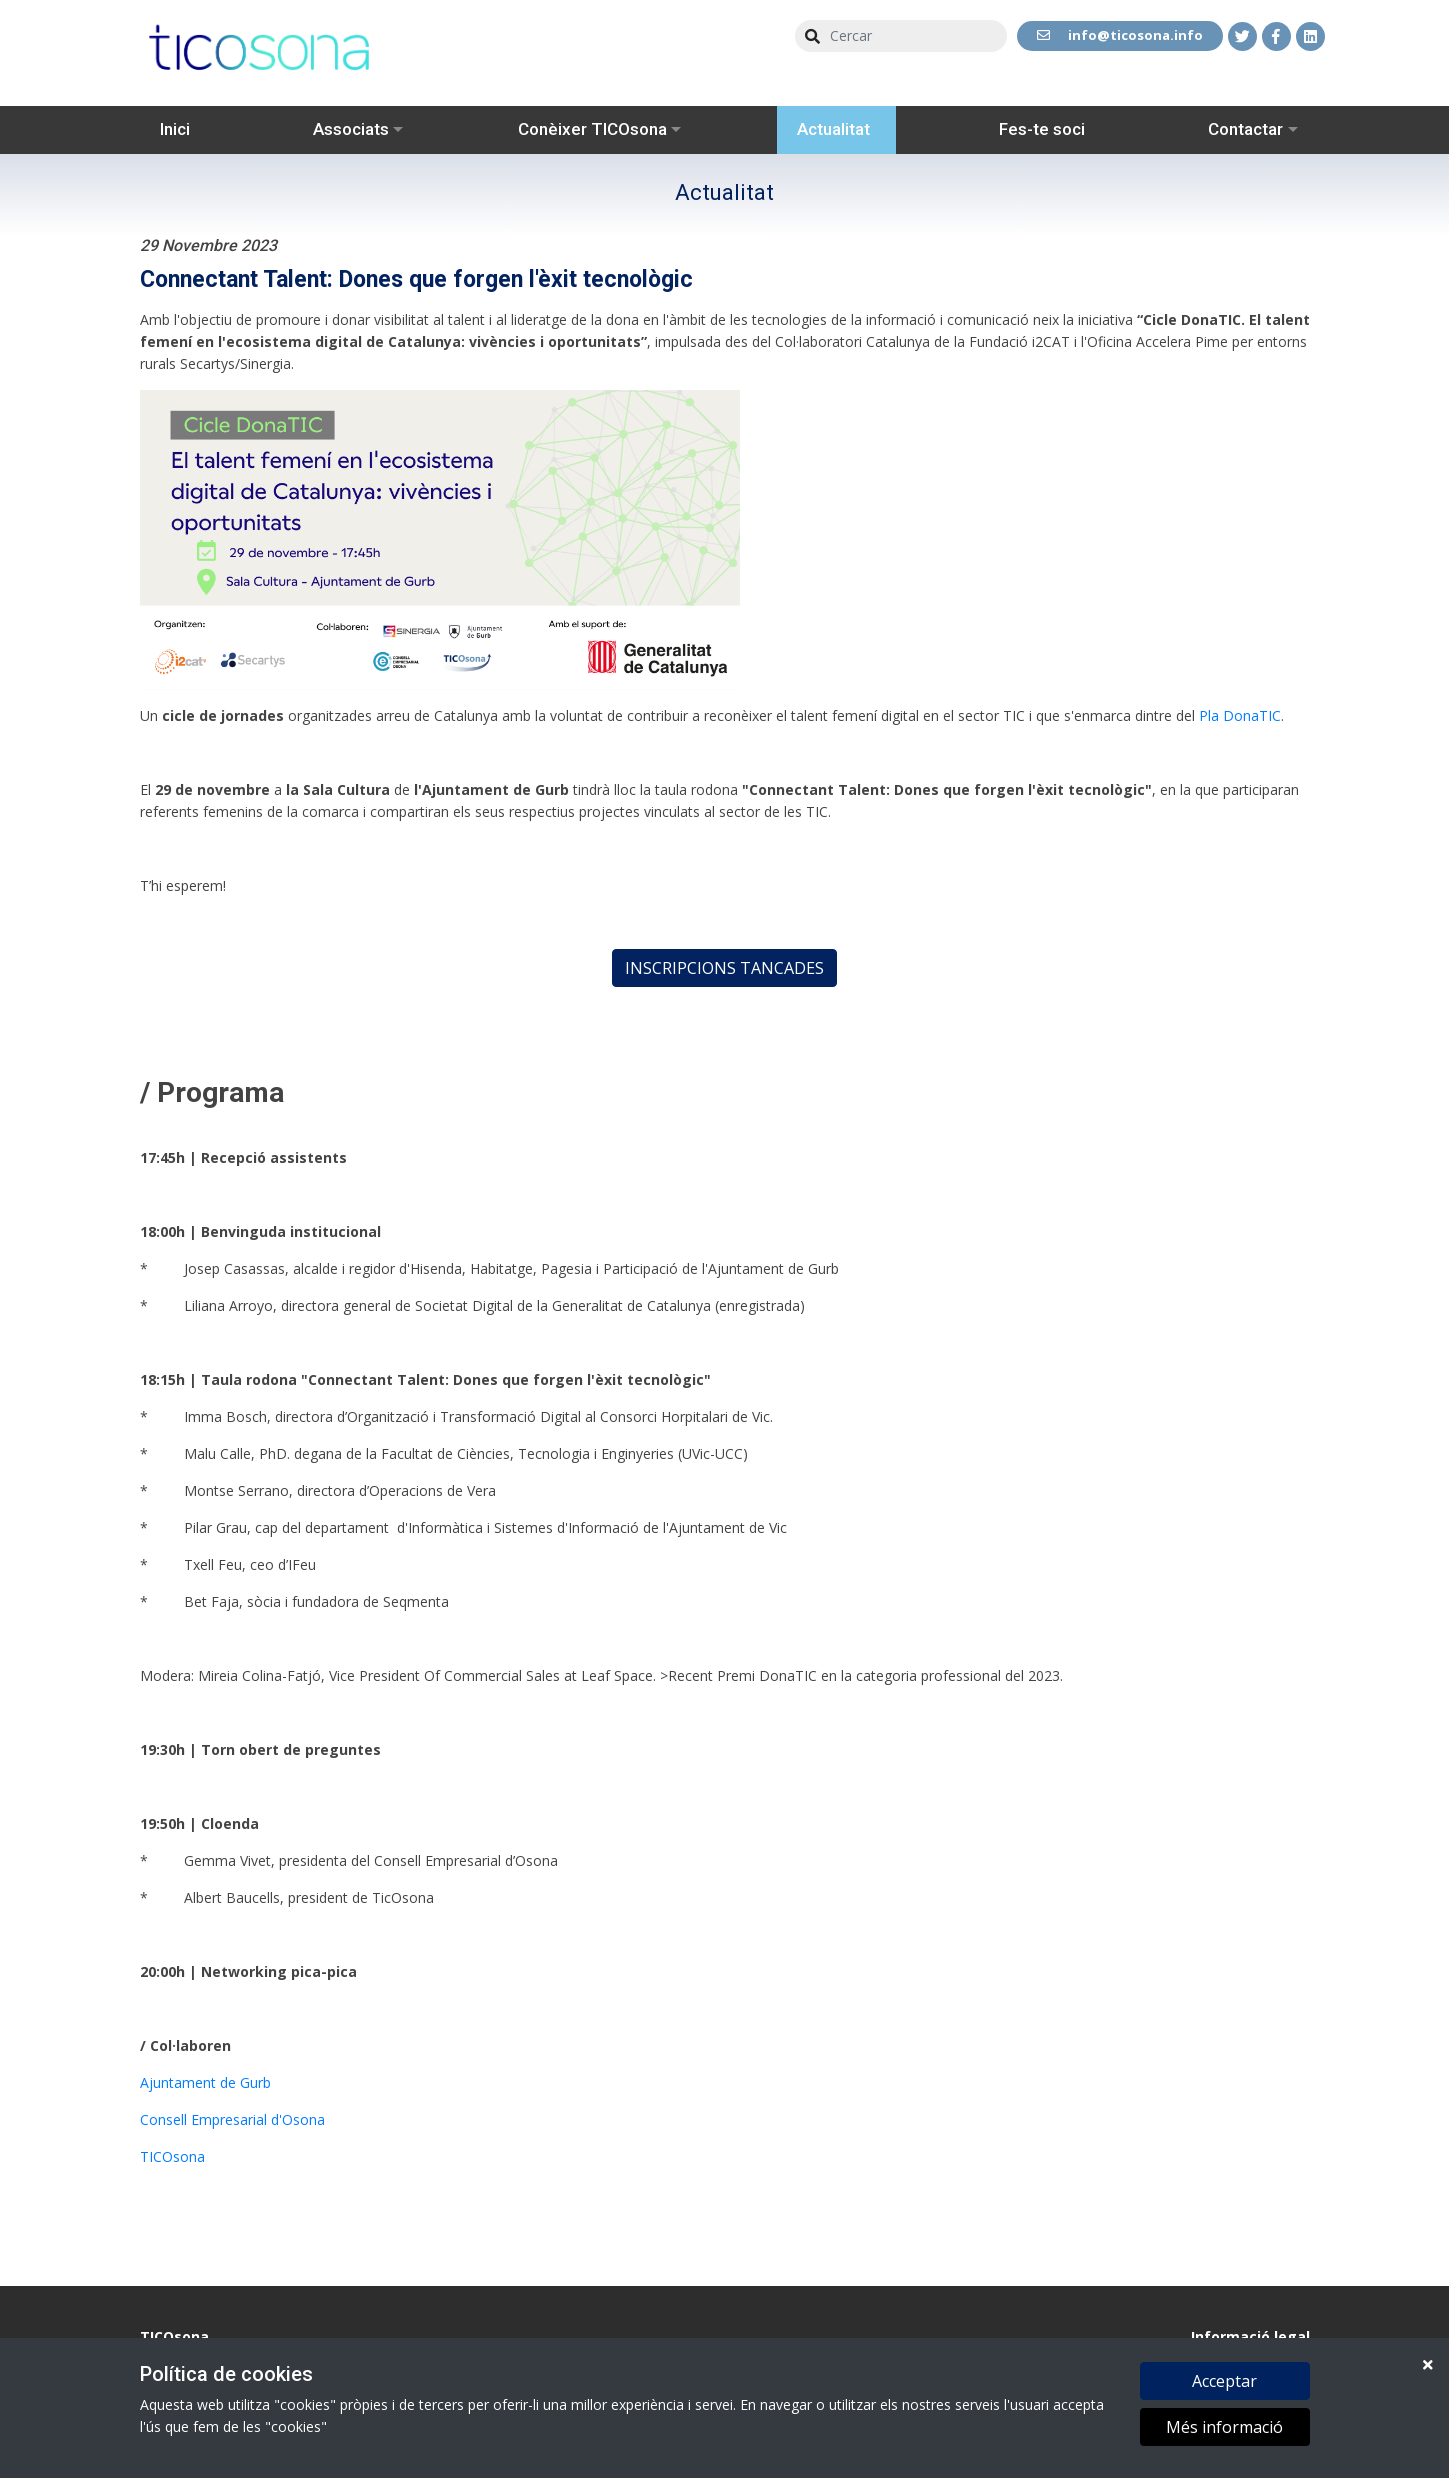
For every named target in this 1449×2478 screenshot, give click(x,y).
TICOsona (172, 2156)
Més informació (1224, 2428)
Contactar (1245, 129)
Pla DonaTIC (1240, 715)
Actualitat (833, 129)
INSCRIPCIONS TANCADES (724, 968)
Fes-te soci (1042, 129)
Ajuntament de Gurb (205, 2082)
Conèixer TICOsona (592, 129)
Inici (175, 129)
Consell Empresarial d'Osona (232, 2119)
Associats (351, 129)
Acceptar (1224, 2382)
